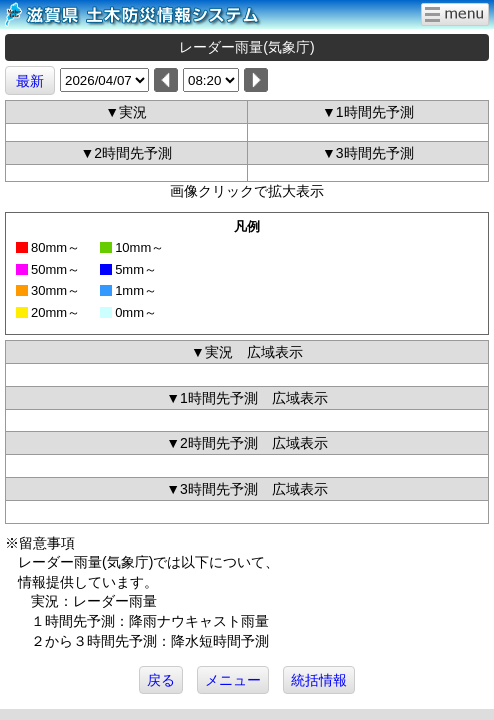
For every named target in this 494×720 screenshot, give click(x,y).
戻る (161, 680)
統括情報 (319, 680)
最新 (30, 81)
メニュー (233, 680)
